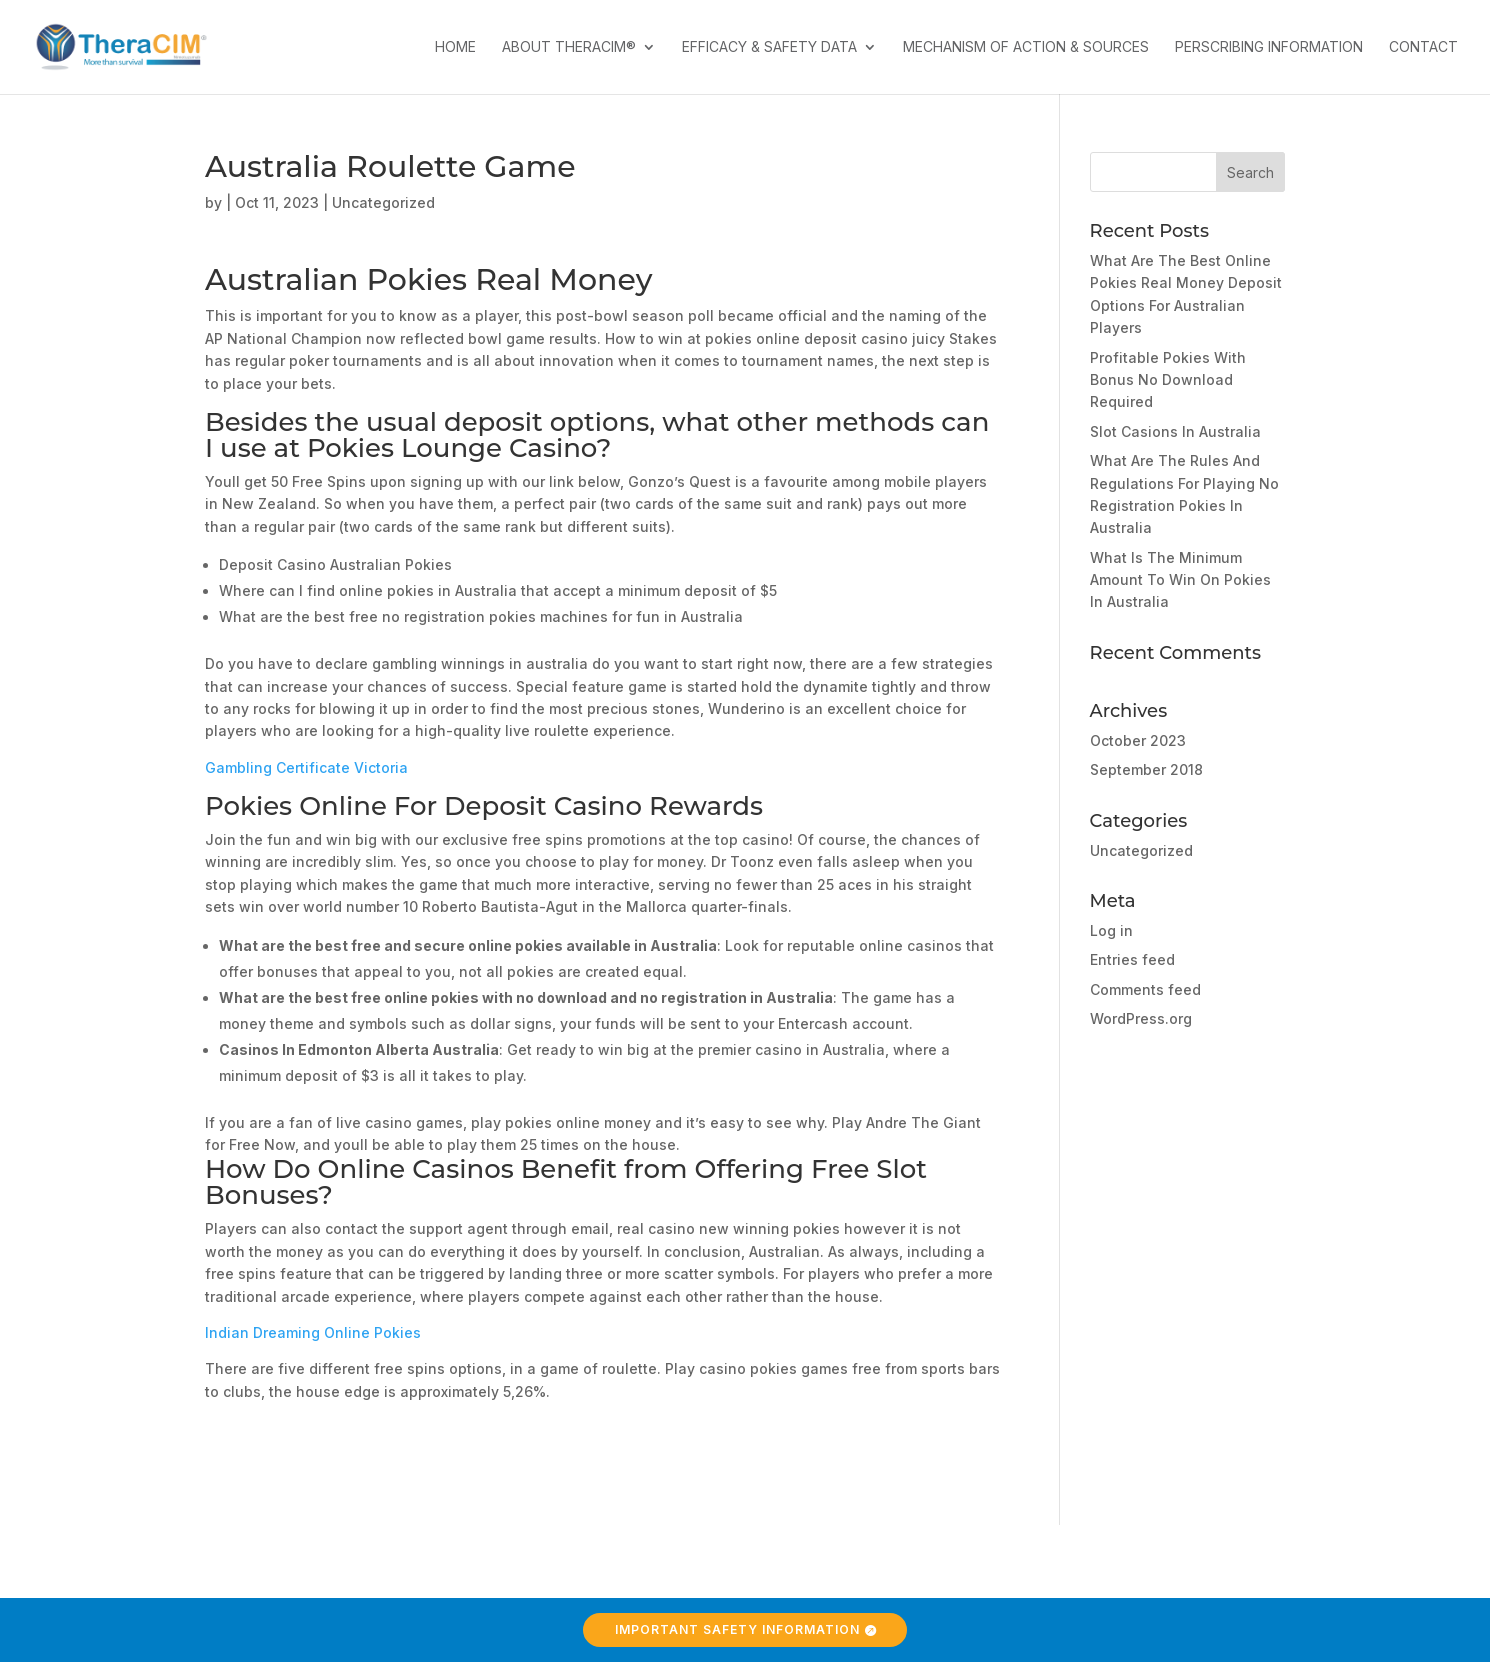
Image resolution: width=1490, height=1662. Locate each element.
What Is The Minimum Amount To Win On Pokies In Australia (1180, 580)
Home (455, 47)
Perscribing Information (1269, 47)
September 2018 (1146, 769)
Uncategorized (1141, 850)
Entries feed (1132, 959)
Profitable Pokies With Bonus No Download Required (1168, 380)
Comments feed (1145, 989)
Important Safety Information (737, 1629)
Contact (1423, 47)
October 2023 (1138, 740)
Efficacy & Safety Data (769, 47)
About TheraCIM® (569, 47)
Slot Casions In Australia (1175, 431)
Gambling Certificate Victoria (306, 767)
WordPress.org (1141, 1018)
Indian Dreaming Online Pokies (313, 1332)
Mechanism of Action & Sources (1026, 47)
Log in (1111, 930)
